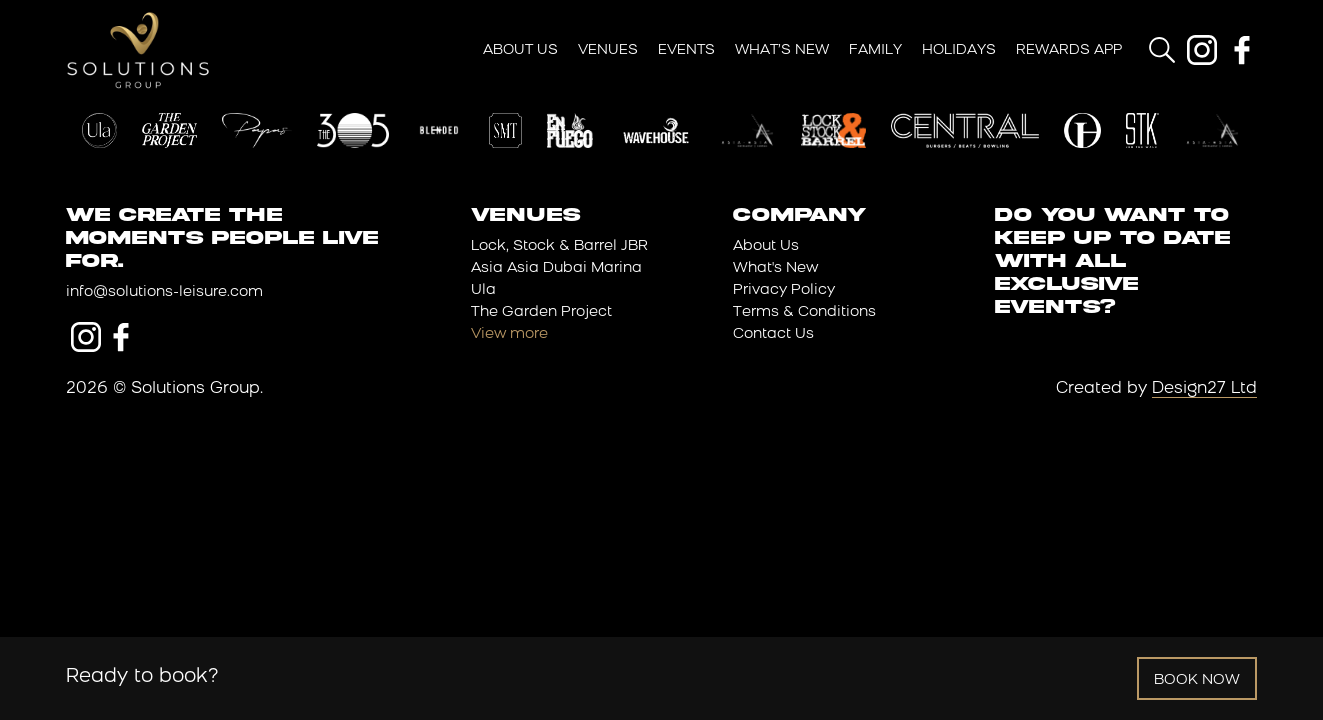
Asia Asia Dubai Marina (556, 268)
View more (509, 334)
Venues (608, 50)
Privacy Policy (784, 290)
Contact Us (773, 334)
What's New (775, 268)
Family (875, 50)
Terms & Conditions (804, 312)
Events (686, 50)
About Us (520, 50)
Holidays (959, 50)
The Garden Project (541, 312)
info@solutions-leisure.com (164, 292)
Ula (483, 290)
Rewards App (1069, 50)
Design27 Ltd (1204, 389)
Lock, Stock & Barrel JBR (559, 246)
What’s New (782, 50)
